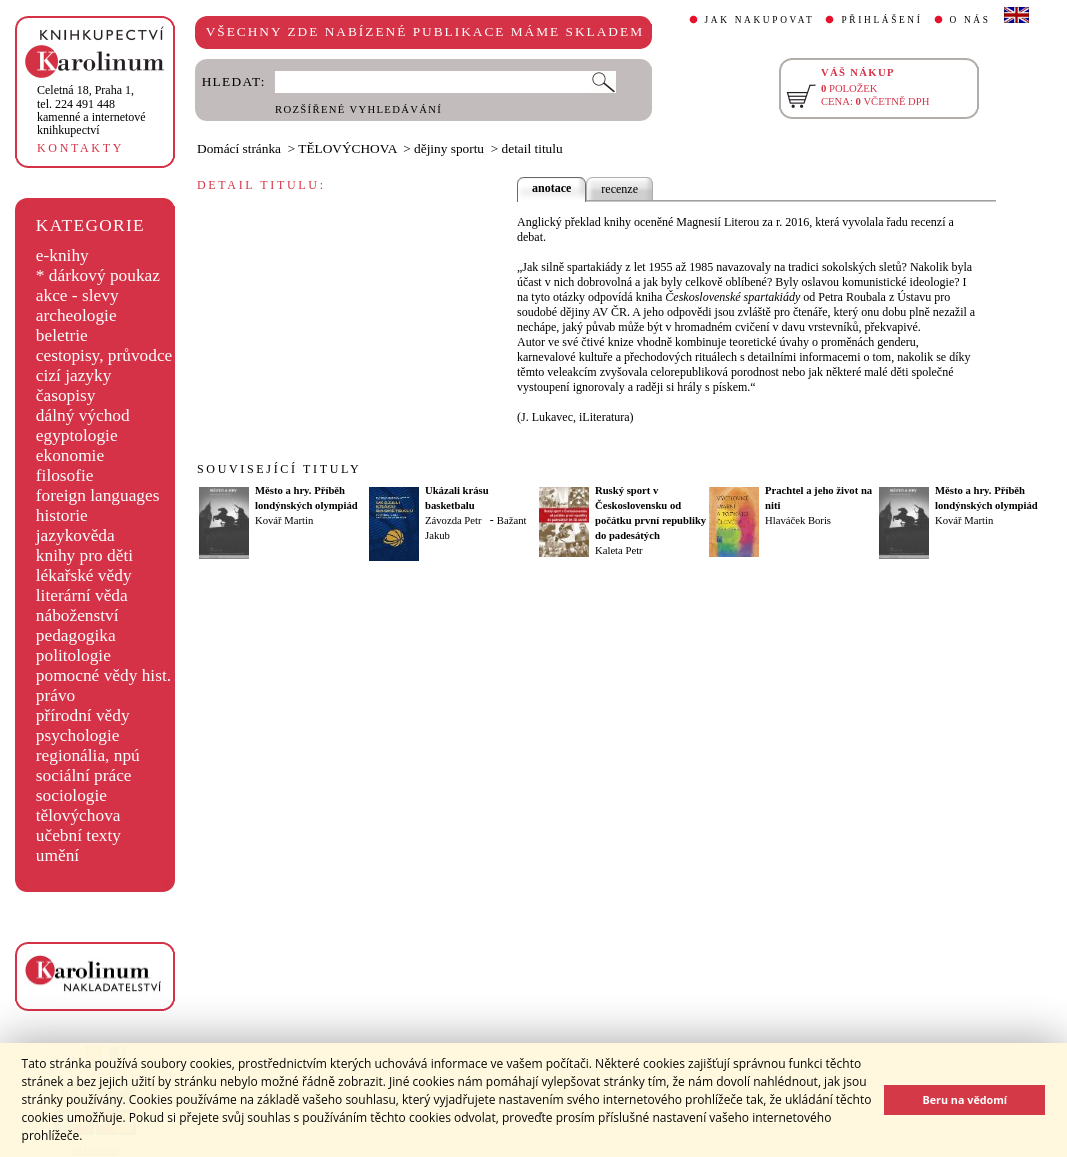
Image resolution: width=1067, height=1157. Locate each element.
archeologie (76, 315)
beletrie (62, 335)
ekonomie (70, 455)
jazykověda (75, 535)
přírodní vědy (83, 715)
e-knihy (62, 255)
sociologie (71, 795)
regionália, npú (88, 755)
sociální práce (84, 775)
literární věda (82, 595)
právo (55, 695)
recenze (619, 189)
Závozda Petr (453, 520)
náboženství (77, 615)
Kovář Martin (284, 520)
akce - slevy (77, 295)
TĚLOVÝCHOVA (347, 148)
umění (57, 855)
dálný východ (83, 415)
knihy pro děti (84, 555)
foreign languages (98, 495)
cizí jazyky (74, 375)
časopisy (66, 395)
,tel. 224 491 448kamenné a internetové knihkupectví (91, 110)
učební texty (78, 835)
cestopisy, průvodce (104, 355)
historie (62, 515)
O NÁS (970, 20)
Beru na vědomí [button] (964, 1099)
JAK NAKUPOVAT (760, 20)
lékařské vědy (84, 575)
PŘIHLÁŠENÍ (881, 20)
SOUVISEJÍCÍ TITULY (279, 469)
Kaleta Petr (619, 550)
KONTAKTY (80, 148)
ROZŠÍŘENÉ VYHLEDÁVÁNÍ (358, 109)
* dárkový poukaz (98, 275)
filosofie (65, 475)
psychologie (78, 735)
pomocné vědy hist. (103, 675)
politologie (73, 655)
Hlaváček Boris (798, 520)
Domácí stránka (239, 148)
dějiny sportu (449, 148)
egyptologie (77, 435)
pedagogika (76, 635)
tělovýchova (78, 815)
